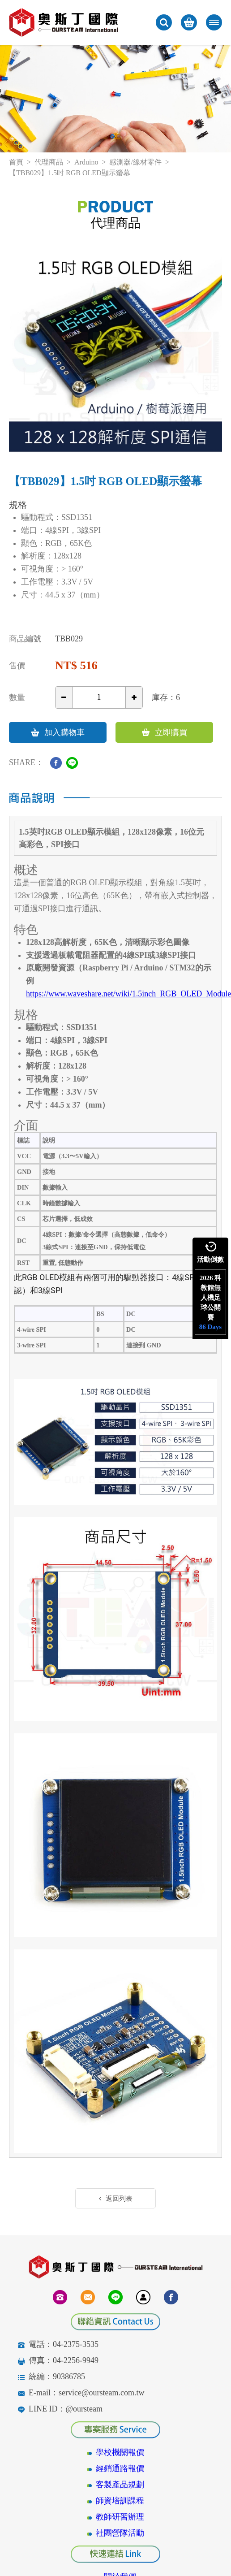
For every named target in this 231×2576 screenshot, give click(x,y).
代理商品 (48, 162)
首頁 (16, 162)
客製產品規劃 (120, 2484)
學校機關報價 (120, 2452)
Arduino (86, 162)
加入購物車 (58, 732)
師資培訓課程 (120, 2500)
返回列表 (116, 2198)
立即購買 (164, 732)
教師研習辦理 (120, 2516)
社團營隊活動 (120, 2532)
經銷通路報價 (120, 2468)
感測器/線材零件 (135, 162)
